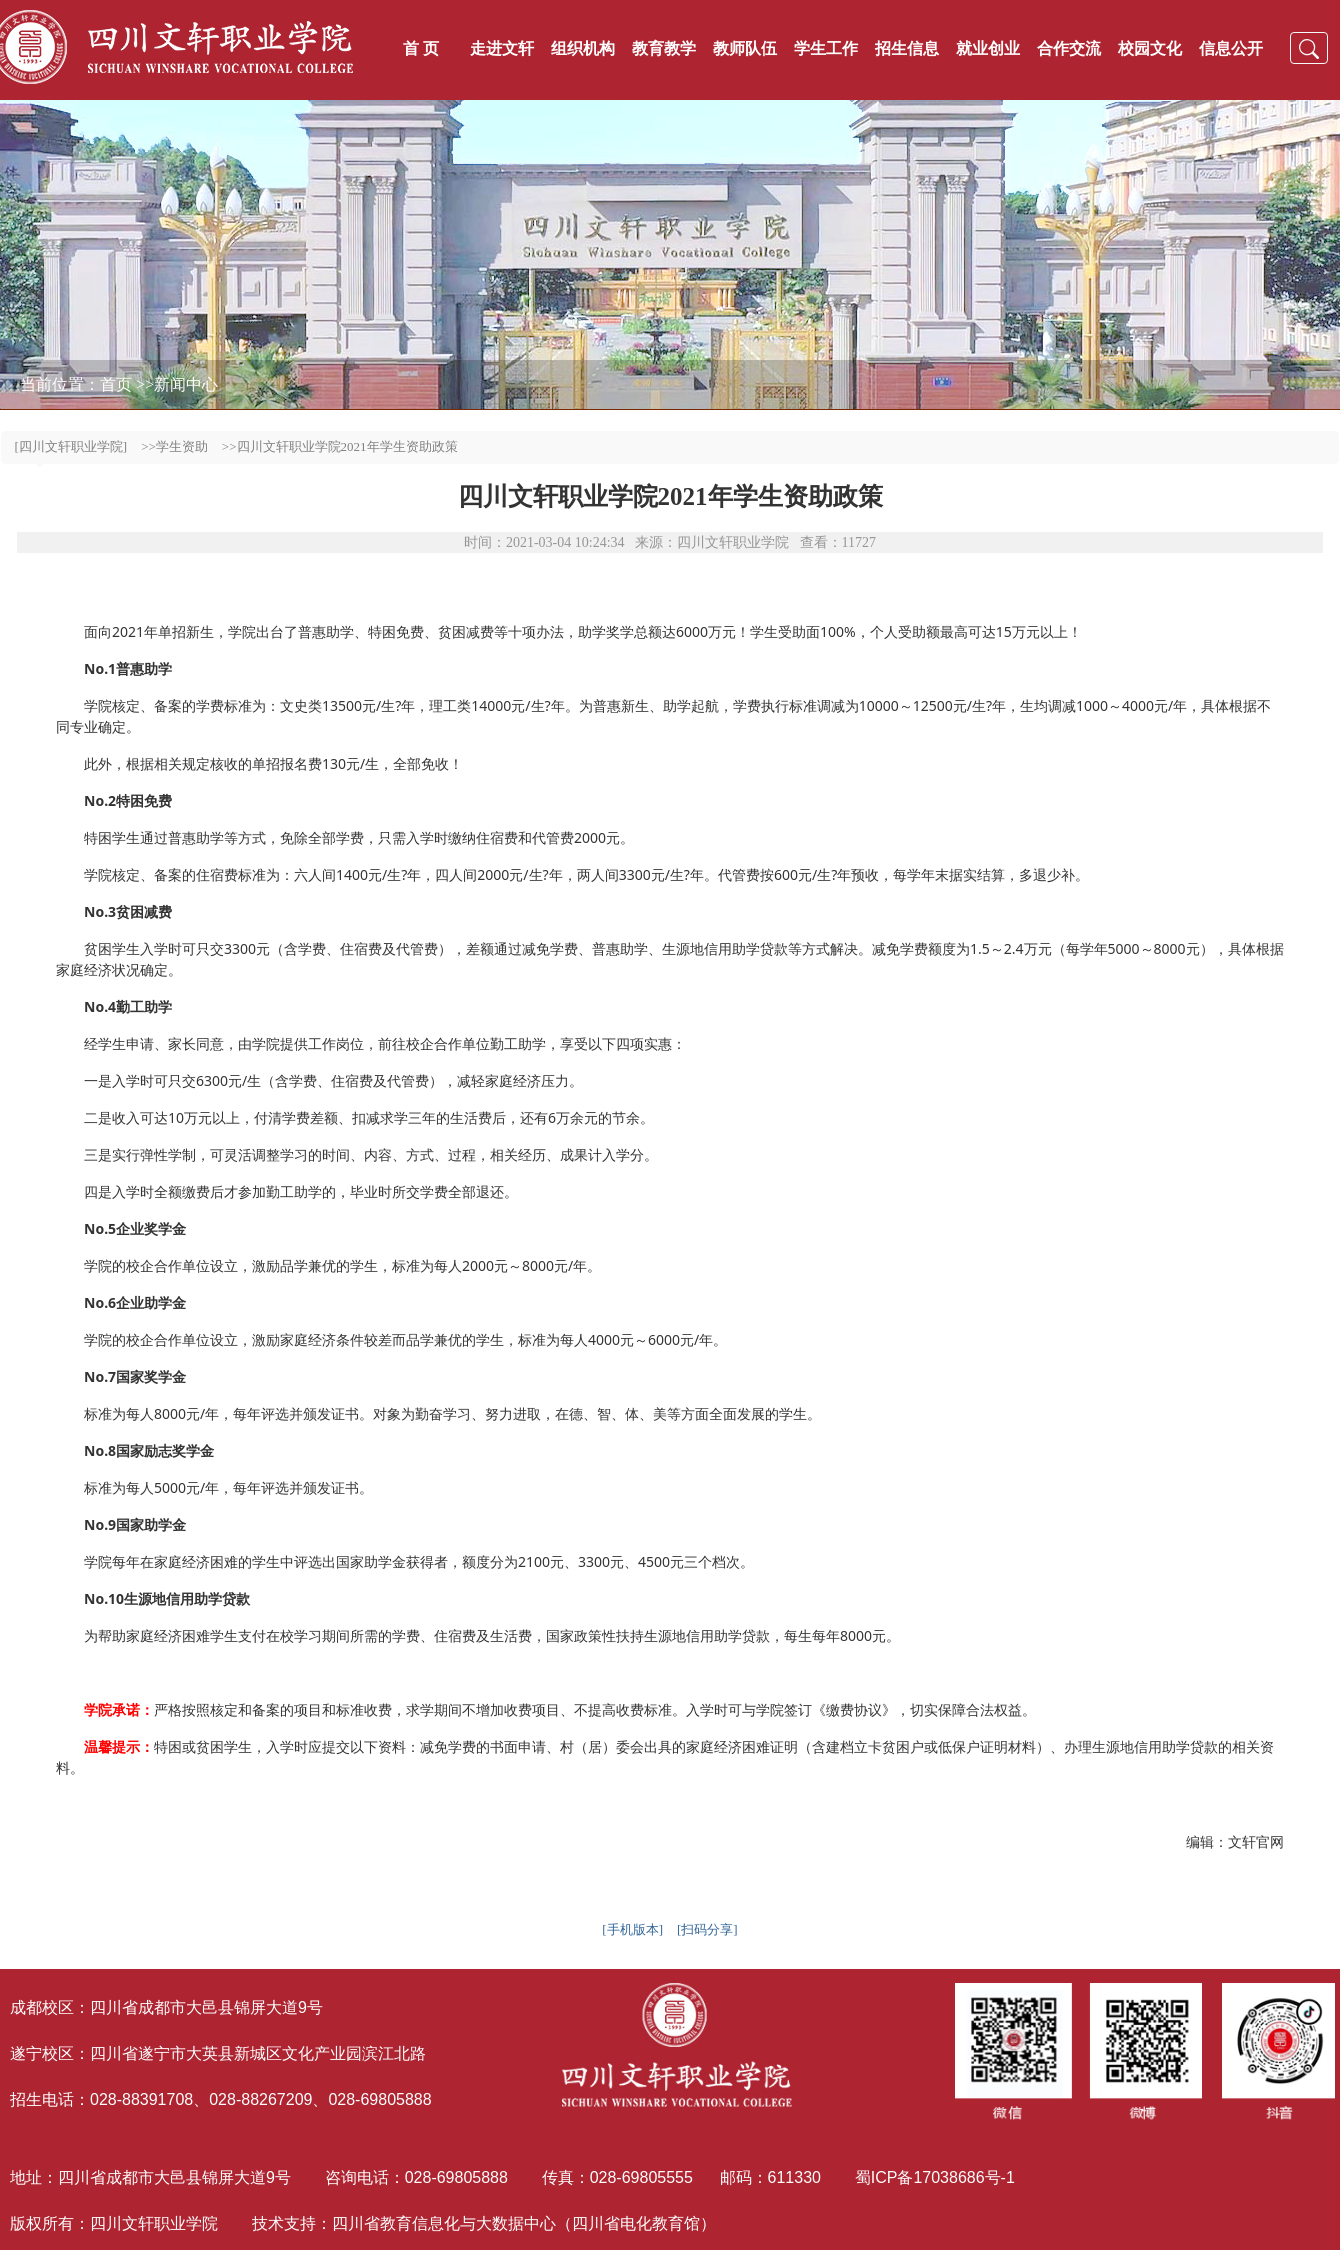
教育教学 (664, 48)
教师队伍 (745, 48)
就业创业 (988, 48)
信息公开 (1231, 48)
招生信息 (907, 48)
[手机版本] (632, 1929)
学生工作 (826, 48)
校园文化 (1150, 48)
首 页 (421, 48)
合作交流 (1069, 48)
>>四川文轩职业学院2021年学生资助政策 (340, 446)
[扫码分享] (707, 1929)
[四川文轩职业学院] (71, 446)
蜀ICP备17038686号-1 (937, 2177)
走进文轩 (502, 48)
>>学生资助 (174, 446)
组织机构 (583, 48)
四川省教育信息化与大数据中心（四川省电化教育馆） (524, 2223)
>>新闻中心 (177, 384)
